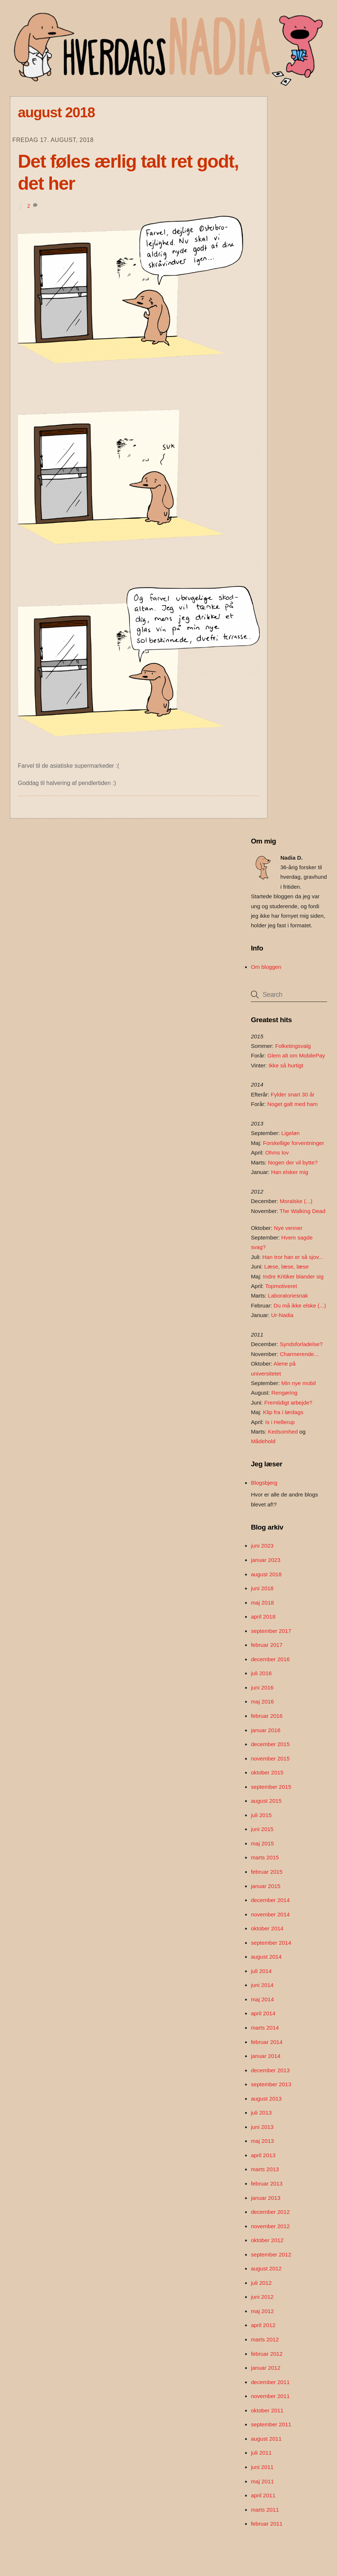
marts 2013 (265, 2169)
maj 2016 (262, 1701)
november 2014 (270, 1914)
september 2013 (271, 2084)
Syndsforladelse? (301, 1344)
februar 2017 (267, 1645)
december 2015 (270, 1744)
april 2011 (263, 2495)
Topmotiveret (281, 1286)
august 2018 (266, 1574)
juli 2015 (261, 1815)
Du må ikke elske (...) (300, 1305)
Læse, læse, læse (286, 1266)
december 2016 (270, 1659)
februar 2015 (267, 1872)
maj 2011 (262, 2481)
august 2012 (266, 2268)
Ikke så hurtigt (286, 1065)
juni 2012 (262, 2297)
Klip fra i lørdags (283, 1412)
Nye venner (288, 1228)
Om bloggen (266, 967)
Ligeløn (290, 1133)
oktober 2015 (267, 1772)
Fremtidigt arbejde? (288, 1402)
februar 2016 (267, 1716)
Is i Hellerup (280, 1422)
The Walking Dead (302, 1211)
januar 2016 (265, 1730)
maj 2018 (262, 1602)
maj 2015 (262, 1843)
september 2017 (271, 1631)
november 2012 (270, 2226)
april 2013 (263, 2155)
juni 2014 (262, 1985)
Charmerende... (299, 1354)
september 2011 (271, 2424)
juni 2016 (262, 1687)
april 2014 (263, 2013)
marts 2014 (265, 2027)
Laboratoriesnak (288, 1295)
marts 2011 (265, 2510)
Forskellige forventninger (293, 1143)
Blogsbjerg (264, 1483)
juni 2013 (262, 2127)
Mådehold (263, 1441)
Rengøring (285, 1392)
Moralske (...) (296, 1201)
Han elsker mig (289, 1172)
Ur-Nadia (282, 1315)
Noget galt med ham (292, 1104)
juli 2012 (261, 2283)
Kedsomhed (283, 1431)
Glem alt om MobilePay (296, 1055)
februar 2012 (267, 2354)
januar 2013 (265, 2198)
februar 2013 (267, 2183)
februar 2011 (267, 2523)
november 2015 (270, 1758)
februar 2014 (267, 2042)
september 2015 (271, 1787)
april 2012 (263, 2325)
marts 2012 (265, 2339)
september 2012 (271, 2254)
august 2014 (266, 1957)
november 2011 (270, 2396)
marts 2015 (265, 1857)
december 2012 (270, 2212)
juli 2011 (261, 2453)
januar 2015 (265, 1886)
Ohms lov (277, 1152)
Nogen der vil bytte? (293, 1162)
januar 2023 (265, 1560)
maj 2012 (262, 2311)
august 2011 (266, 2439)
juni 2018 (262, 1588)
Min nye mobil (298, 1383)
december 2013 (270, 2070)
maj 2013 (262, 2141)
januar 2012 (265, 2368)
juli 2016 (261, 1673)
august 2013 (266, 2098)
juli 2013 (261, 2112)
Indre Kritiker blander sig (293, 1276)
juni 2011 (262, 2467)
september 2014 (271, 1943)
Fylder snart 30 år (293, 1094)
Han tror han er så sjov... (292, 1257)
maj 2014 (262, 1999)
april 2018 (263, 1616)
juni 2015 (262, 1829)
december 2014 (270, 1900)
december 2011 (270, 2382)
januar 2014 (265, 2056)
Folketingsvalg (293, 1046)
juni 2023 (262, 1545)
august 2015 (266, 1801)
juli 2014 (261, 1971)
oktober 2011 (267, 2410)
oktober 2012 (267, 2240)
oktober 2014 (267, 1928)
